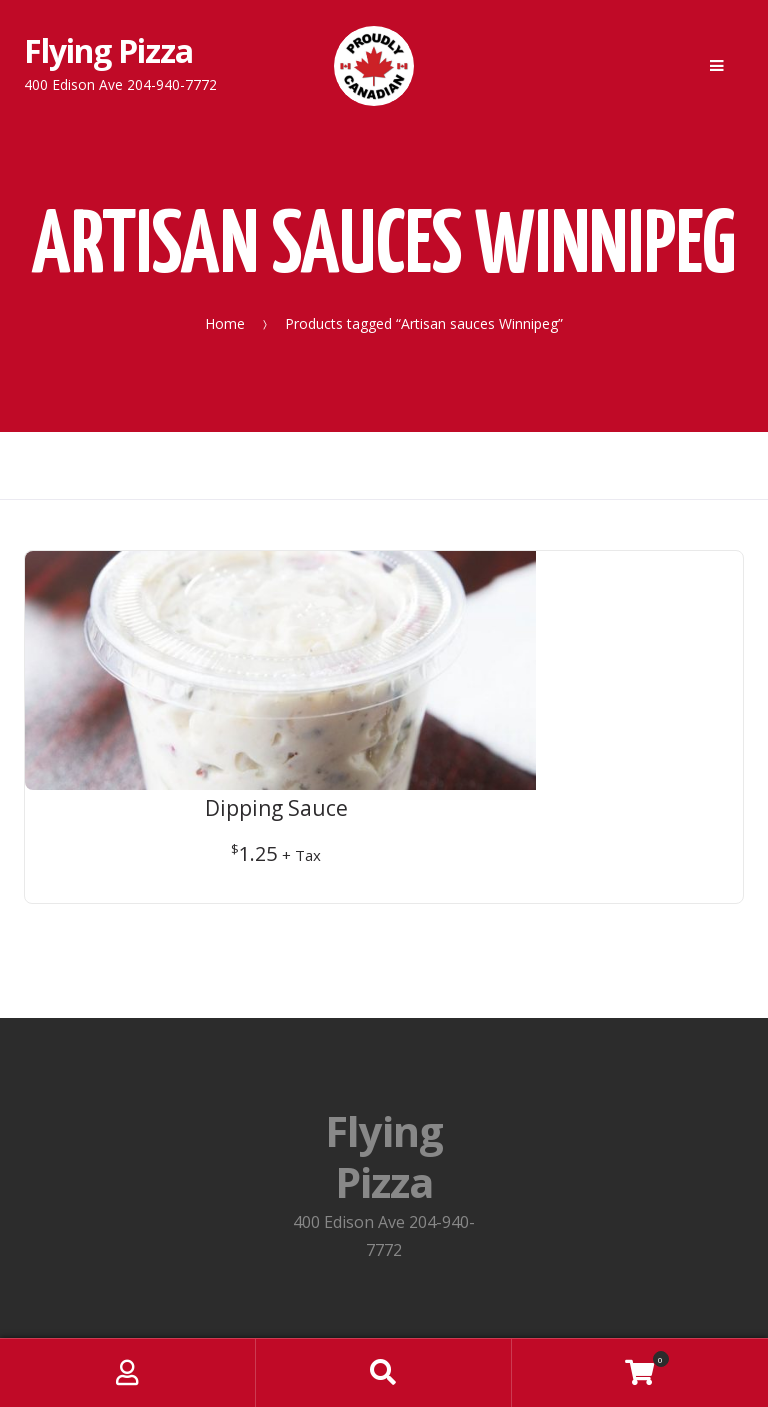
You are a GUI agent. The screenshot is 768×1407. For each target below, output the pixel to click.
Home (225, 322)
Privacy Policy (384, 1178)
